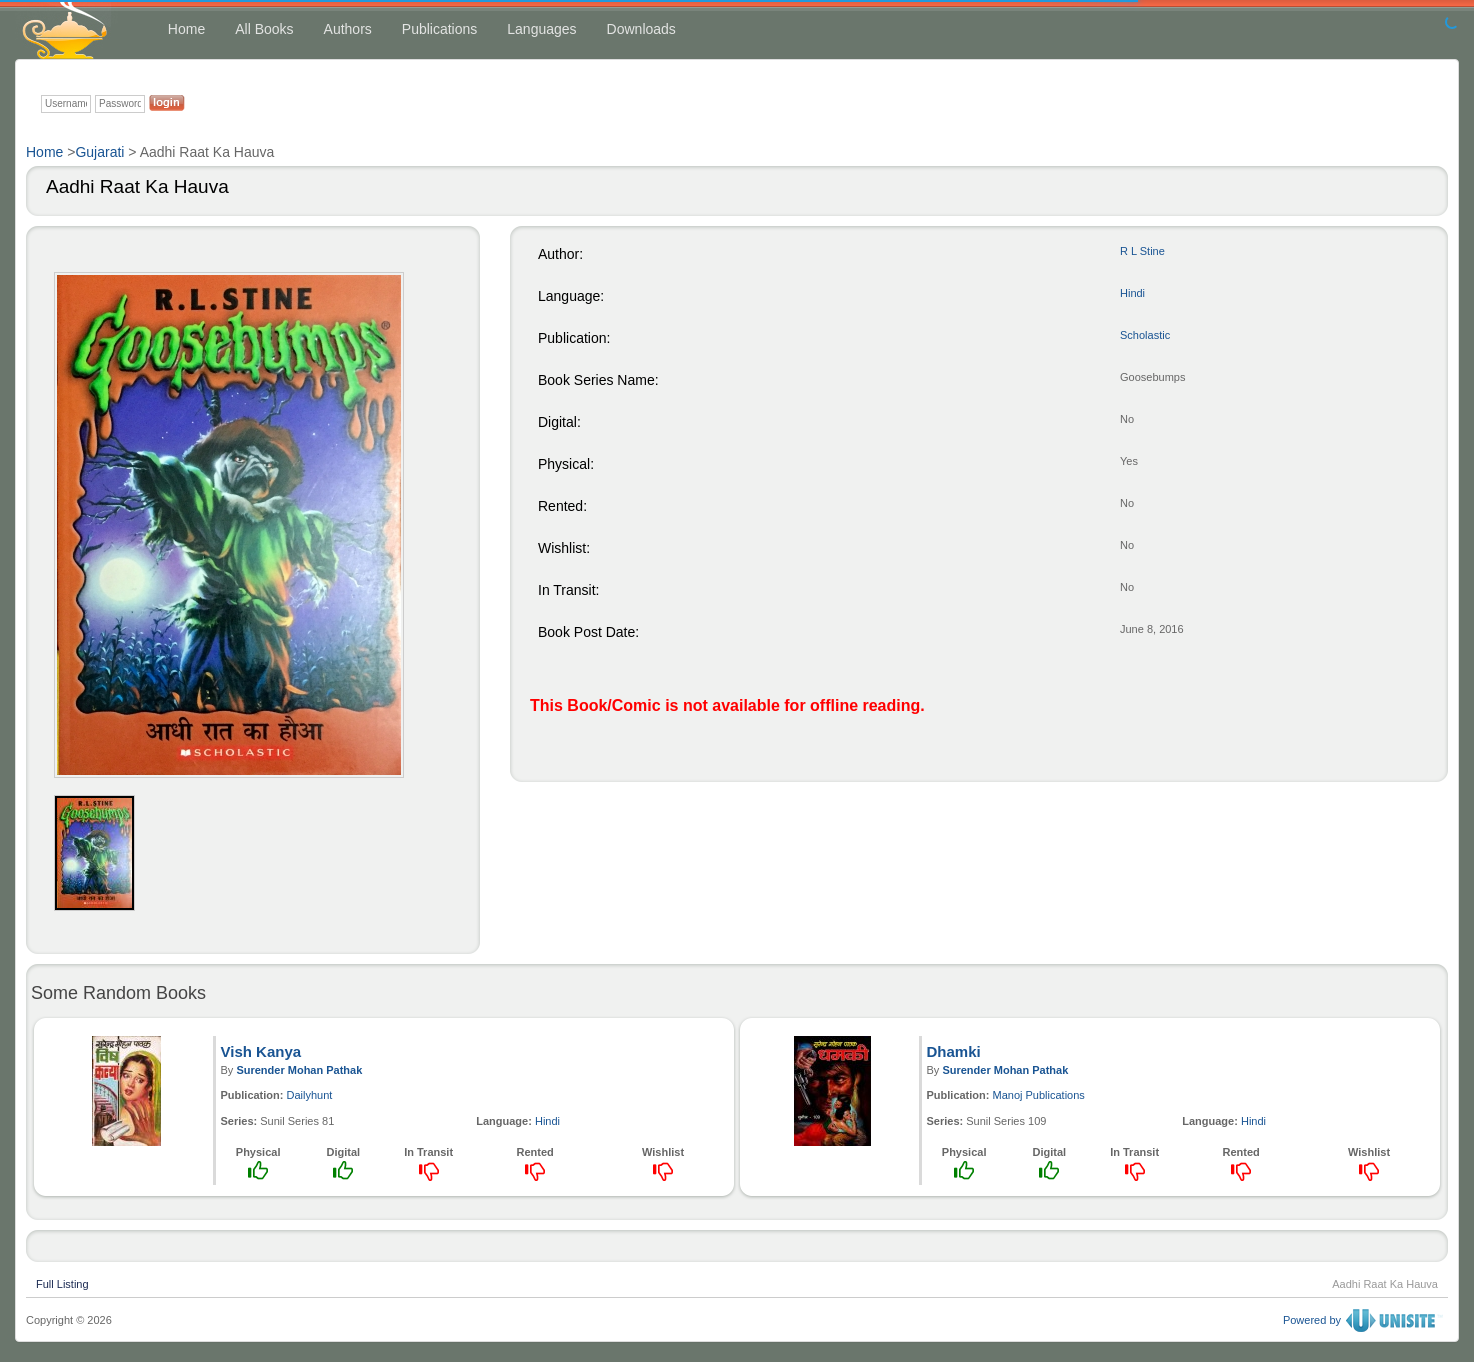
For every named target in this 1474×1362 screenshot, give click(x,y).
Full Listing (62, 1282)
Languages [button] (541, 29)
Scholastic (1145, 335)
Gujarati (99, 152)
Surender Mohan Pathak (299, 1070)
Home (186, 29)
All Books (264, 29)
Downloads (641, 29)
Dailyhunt (310, 1095)
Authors (348, 29)
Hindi (1132, 293)
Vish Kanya (261, 1051)
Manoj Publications (1039, 1095)
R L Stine (1142, 251)
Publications (440, 29)
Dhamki (954, 1051)
